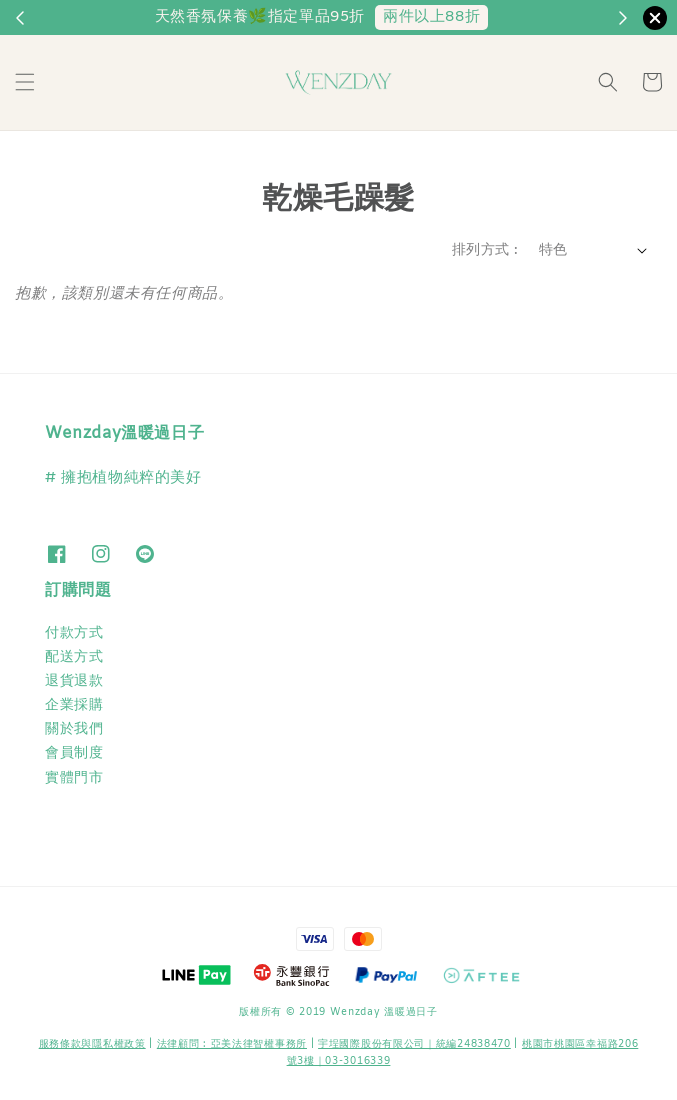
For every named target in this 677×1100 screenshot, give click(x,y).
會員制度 (74, 753)
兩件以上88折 (431, 17)
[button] (25, 82)
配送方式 (74, 657)
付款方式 (74, 633)
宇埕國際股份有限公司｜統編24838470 (414, 1044)
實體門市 (74, 778)
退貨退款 (74, 681)
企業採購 (74, 705)
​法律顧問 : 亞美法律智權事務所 (232, 1044)
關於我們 (74, 729)
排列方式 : (485, 250)
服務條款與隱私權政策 (92, 1044)
